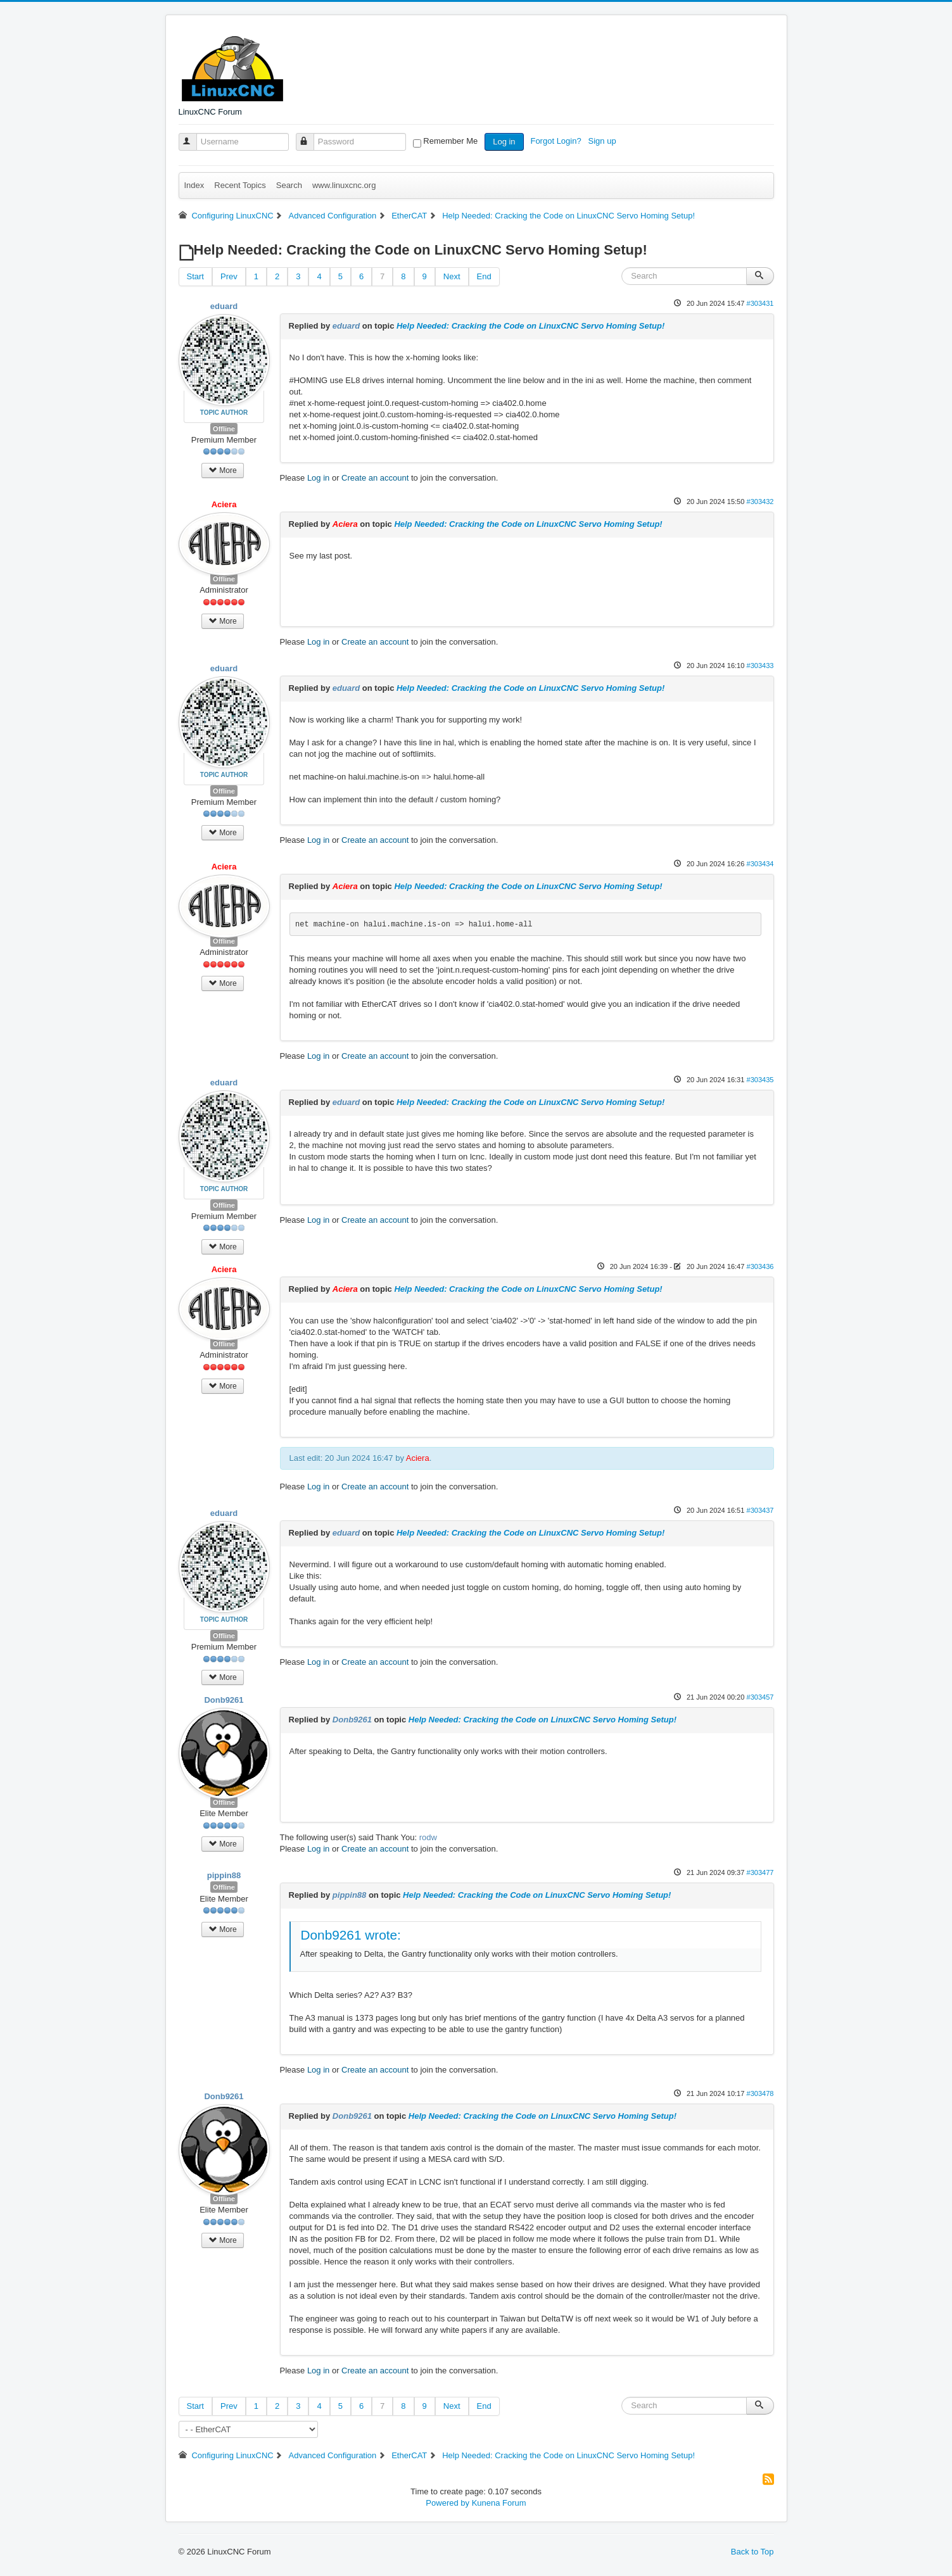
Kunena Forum (499, 2503)
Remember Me (450, 141)
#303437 (759, 1510)
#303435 (759, 1079)
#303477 (759, 1872)
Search (289, 185)
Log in (504, 141)
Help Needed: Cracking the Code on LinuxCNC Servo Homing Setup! (530, 326)
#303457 (759, 1697)
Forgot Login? (556, 141)
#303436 (759, 1266)
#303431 (759, 303)
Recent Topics (239, 185)
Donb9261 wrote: (351, 1935)
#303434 (759, 864)
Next (451, 276)
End (484, 276)
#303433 (759, 665)
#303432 (759, 501)
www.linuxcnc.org (344, 185)
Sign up (603, 141)
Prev (229, 276)
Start (195, 276)
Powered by (447, 2503)
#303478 (759, 2093)
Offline (224, 428)
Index (194, 185)
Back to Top (752, 2551)
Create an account (375, 478)
